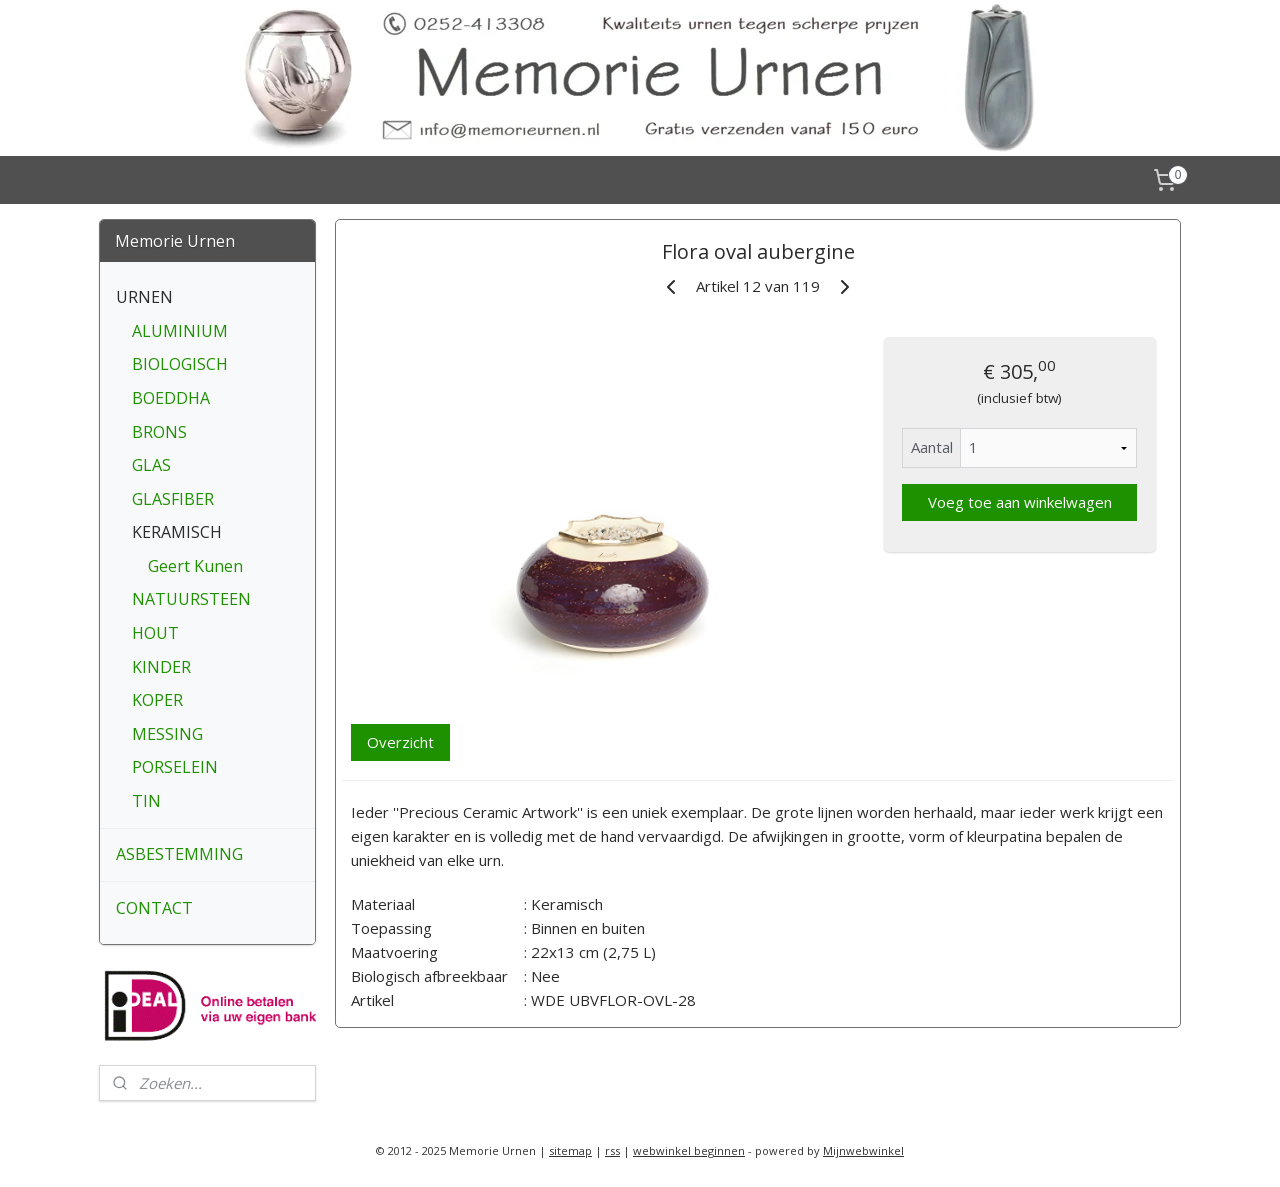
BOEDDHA (171, 398)
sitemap (570, 1150)
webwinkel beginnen (689, 1150)
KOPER (157, 700)
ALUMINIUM (180, 331)
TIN (146, 801)
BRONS (159, 432)
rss (612, 1150)
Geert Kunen (195, 566)
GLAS (151, 465)
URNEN (144, 297)
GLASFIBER (173, 499)
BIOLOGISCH (180, 364)
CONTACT (154, 908)
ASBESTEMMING (179, 854)
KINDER (161, 667)
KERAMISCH (177, 532)
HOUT (155, 633)
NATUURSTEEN (191, 599)
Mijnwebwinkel (863, 1150)
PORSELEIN (175, 767)
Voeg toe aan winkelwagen (1019, 502)
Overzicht (400, 742)
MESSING (167, 734)
